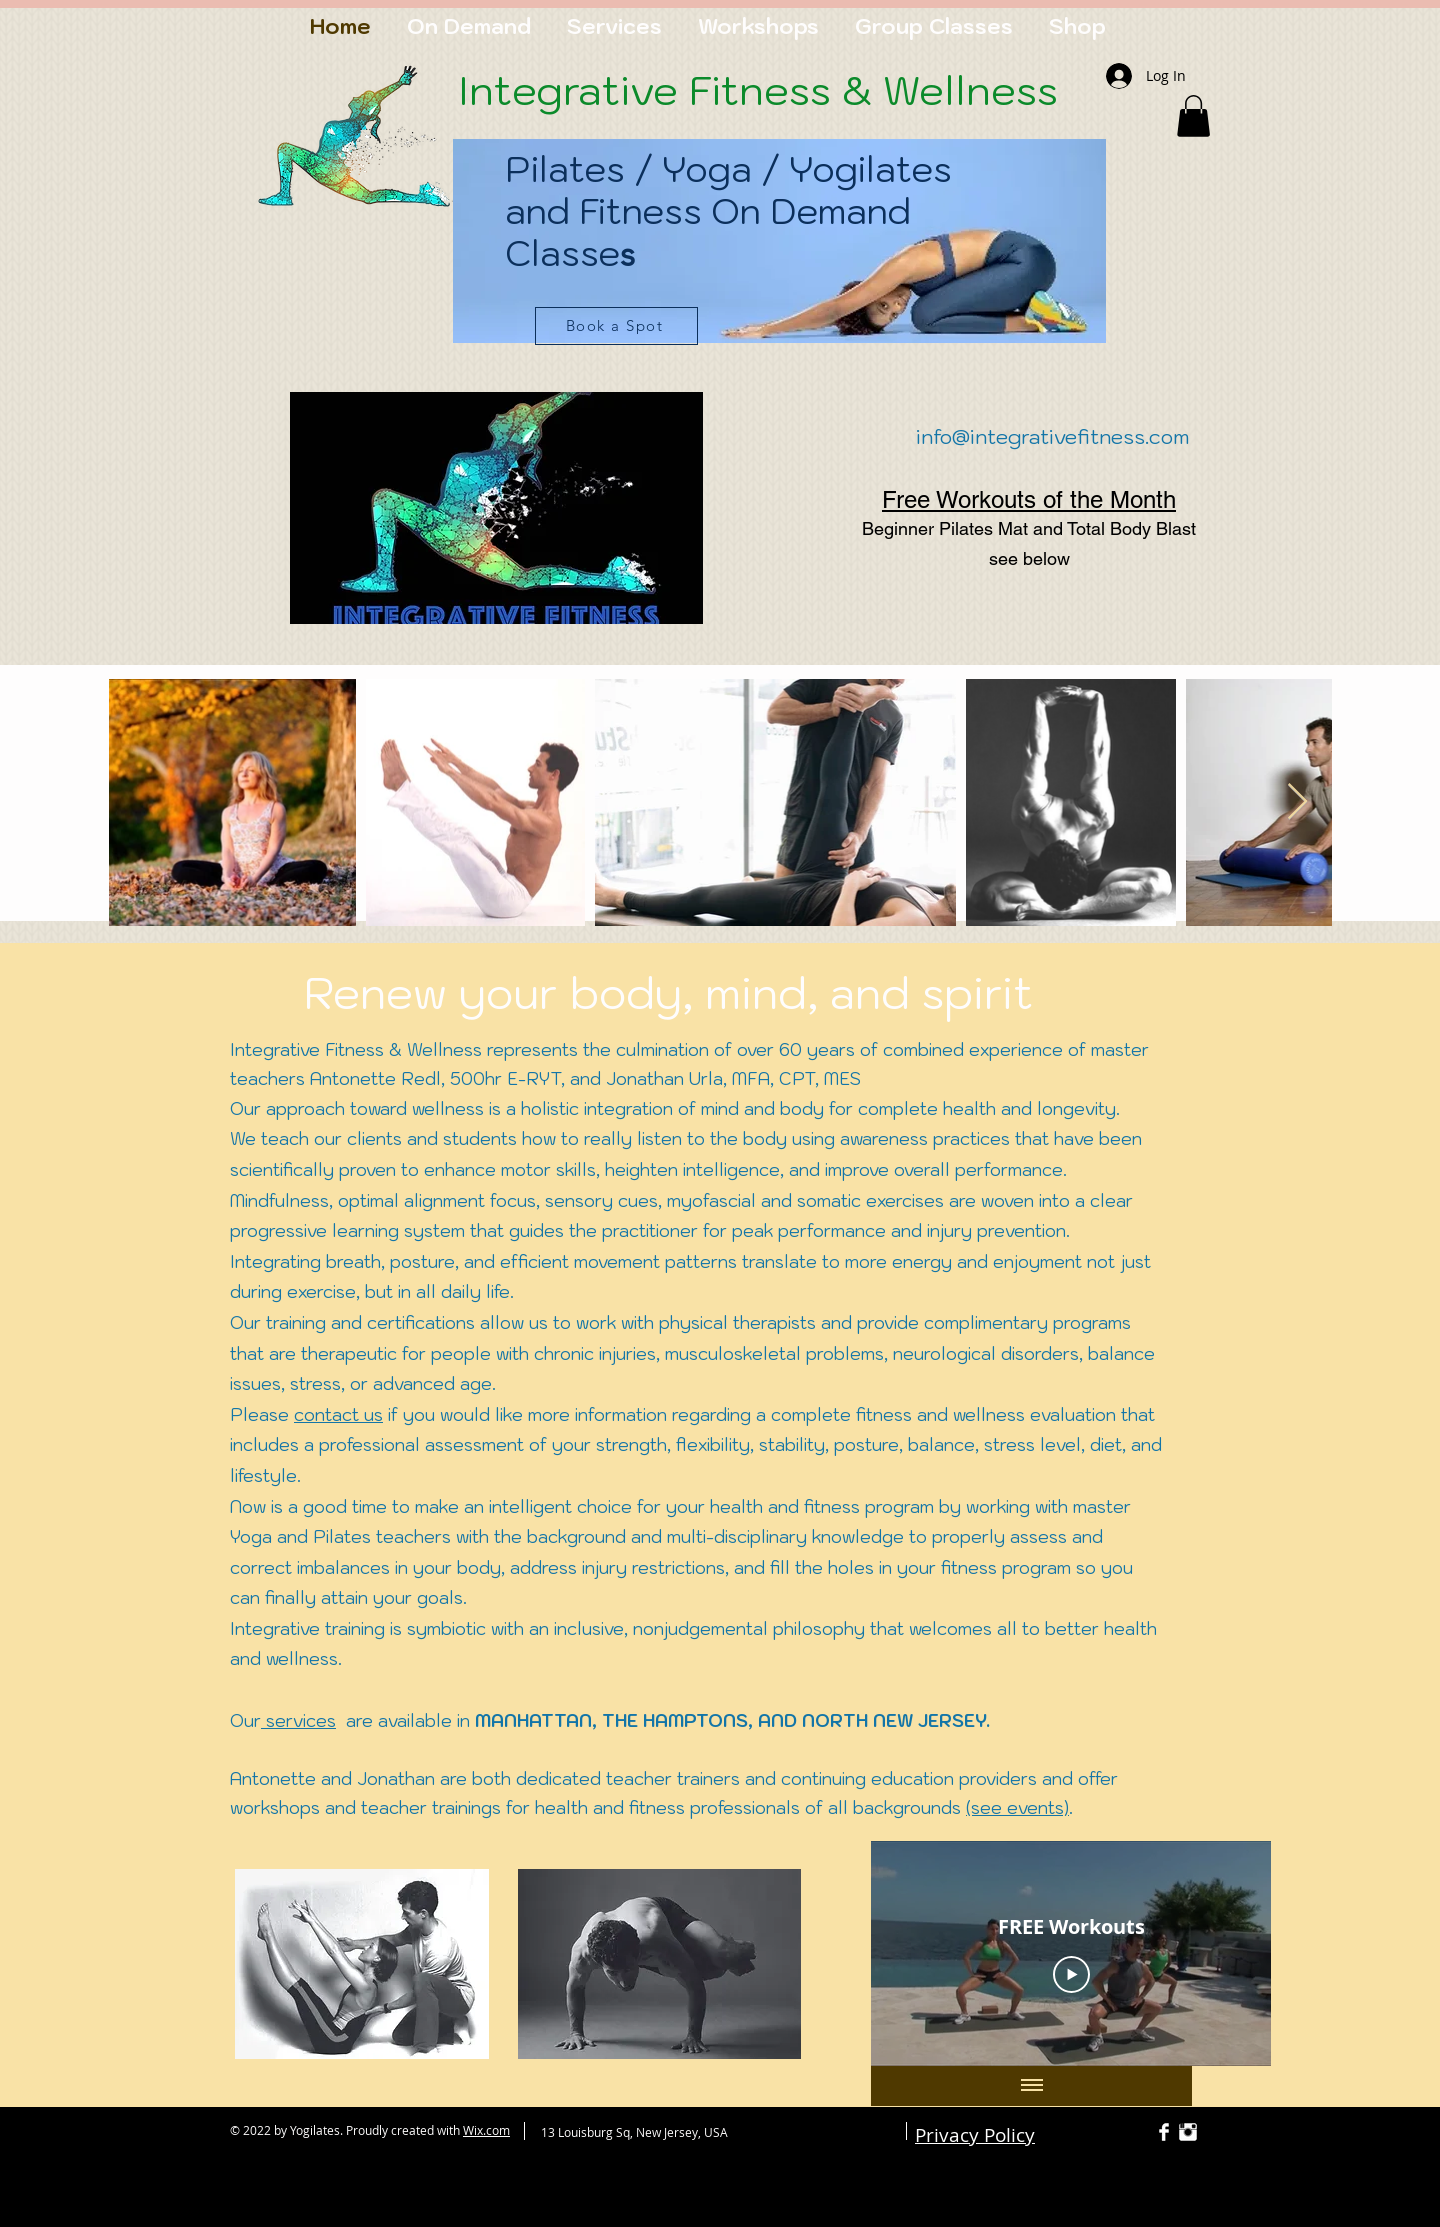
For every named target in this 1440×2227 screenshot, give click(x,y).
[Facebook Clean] (1164, 2132)
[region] (780, 262)
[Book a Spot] (616, 326)
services (298, 1721)
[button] (1193, 116)
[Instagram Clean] (1188, 2132)
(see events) (1017, 1808)
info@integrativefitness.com (1052, 437)
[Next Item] (1297, 802)
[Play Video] (1071, 1974)
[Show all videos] (1032, 2086)
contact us (338, 1415)
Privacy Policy (975, 2135)
